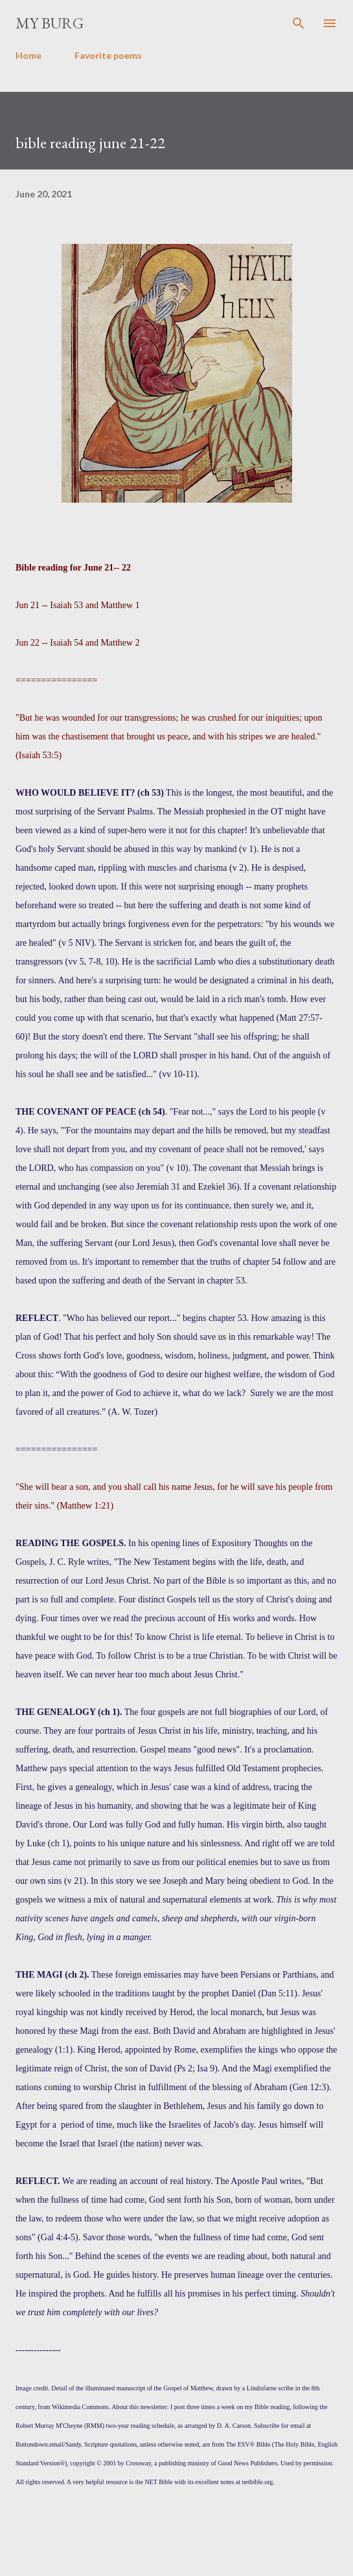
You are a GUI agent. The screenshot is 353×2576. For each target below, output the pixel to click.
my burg (50, 23)
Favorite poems (108, 55)
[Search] (298, 23)
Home (28, 55)
